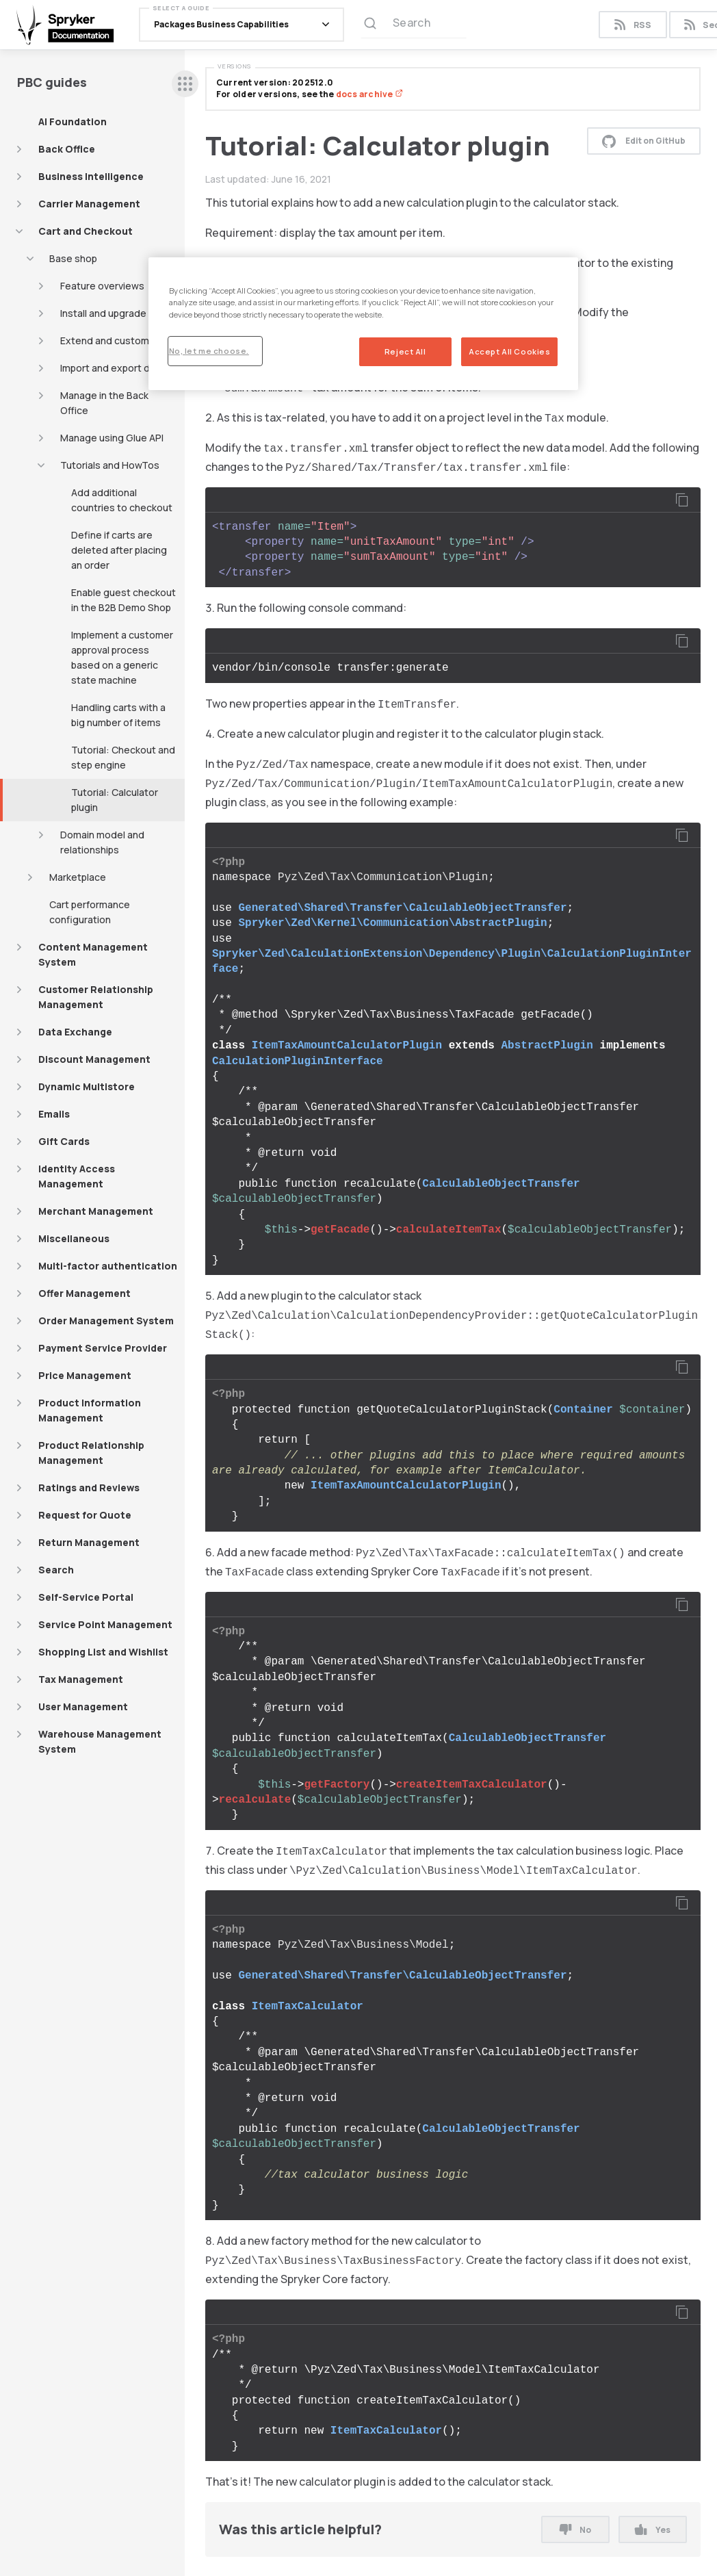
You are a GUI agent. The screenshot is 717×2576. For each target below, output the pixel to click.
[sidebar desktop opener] (185, 83)
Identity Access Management (76, 1176)
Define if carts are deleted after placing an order (119, 549)
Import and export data (112, 367)
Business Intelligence (91, 176)
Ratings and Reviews (89, 1487)
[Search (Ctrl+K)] (414, 26)
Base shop (73, 258)
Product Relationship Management (91, 1453)
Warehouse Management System (99, 1741)
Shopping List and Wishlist (103, 1651)
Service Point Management (105, 1624)
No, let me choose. (209, 351)
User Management (83, 1706)
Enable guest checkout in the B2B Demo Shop (123, 600)
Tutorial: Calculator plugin (114, 800)
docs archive (369, 94)
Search (56, 1569)
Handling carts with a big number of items (118, 715)
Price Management (84, 1375)
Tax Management (80, 1679)
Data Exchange (75, 1031)
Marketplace (77, 877)
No (575, 2530)
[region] (363, 323)
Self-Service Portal (85, 1596)
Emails (54, 1113)
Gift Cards (64, 1141)
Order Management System (106, 1320)
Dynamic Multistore (86, 1086)
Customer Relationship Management (95, 997)
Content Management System (93, 954)
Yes (652, 2530)
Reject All (405, 351)
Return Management (89, 1542)
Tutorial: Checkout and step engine (123, 757)
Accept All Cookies (509, 351)
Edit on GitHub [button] (644, 141)
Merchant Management (95, 1211)
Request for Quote (84, 1514)
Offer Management (84, 1293)
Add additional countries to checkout (121, 500)
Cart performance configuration (89, 912)
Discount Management (94, 1059)
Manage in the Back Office (104, 403)
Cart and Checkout (85, 230)
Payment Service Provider (102, 1347)
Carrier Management (89, 203)
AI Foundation (72, 121)
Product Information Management (89, 1410)
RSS (632, 27)
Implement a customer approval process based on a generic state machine (122, 657)
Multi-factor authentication (107, 1265)
